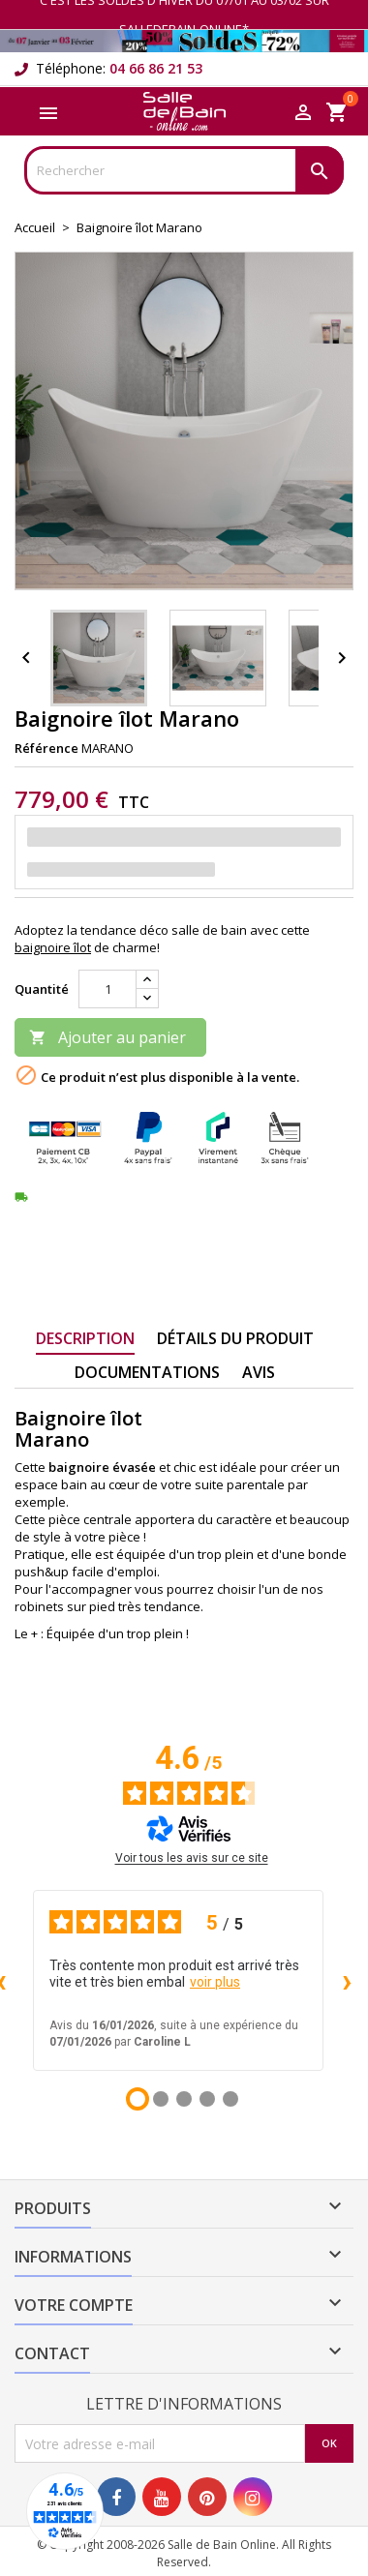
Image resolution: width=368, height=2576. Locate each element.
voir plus (215, 1982)
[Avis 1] (137, 2099)
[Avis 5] (230, 2099)
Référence (46, 748)
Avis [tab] (258, 1372)
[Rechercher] (184, 170)
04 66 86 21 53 (155, 68)
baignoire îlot (53, 947)
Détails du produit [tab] (235, 1338)
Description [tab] (85, 1338)
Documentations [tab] (147, 1372)
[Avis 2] (161, 2099)
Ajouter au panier (107, 1037)
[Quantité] (107, 989)
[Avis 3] (184, 2099)
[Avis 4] (207, 2099)
